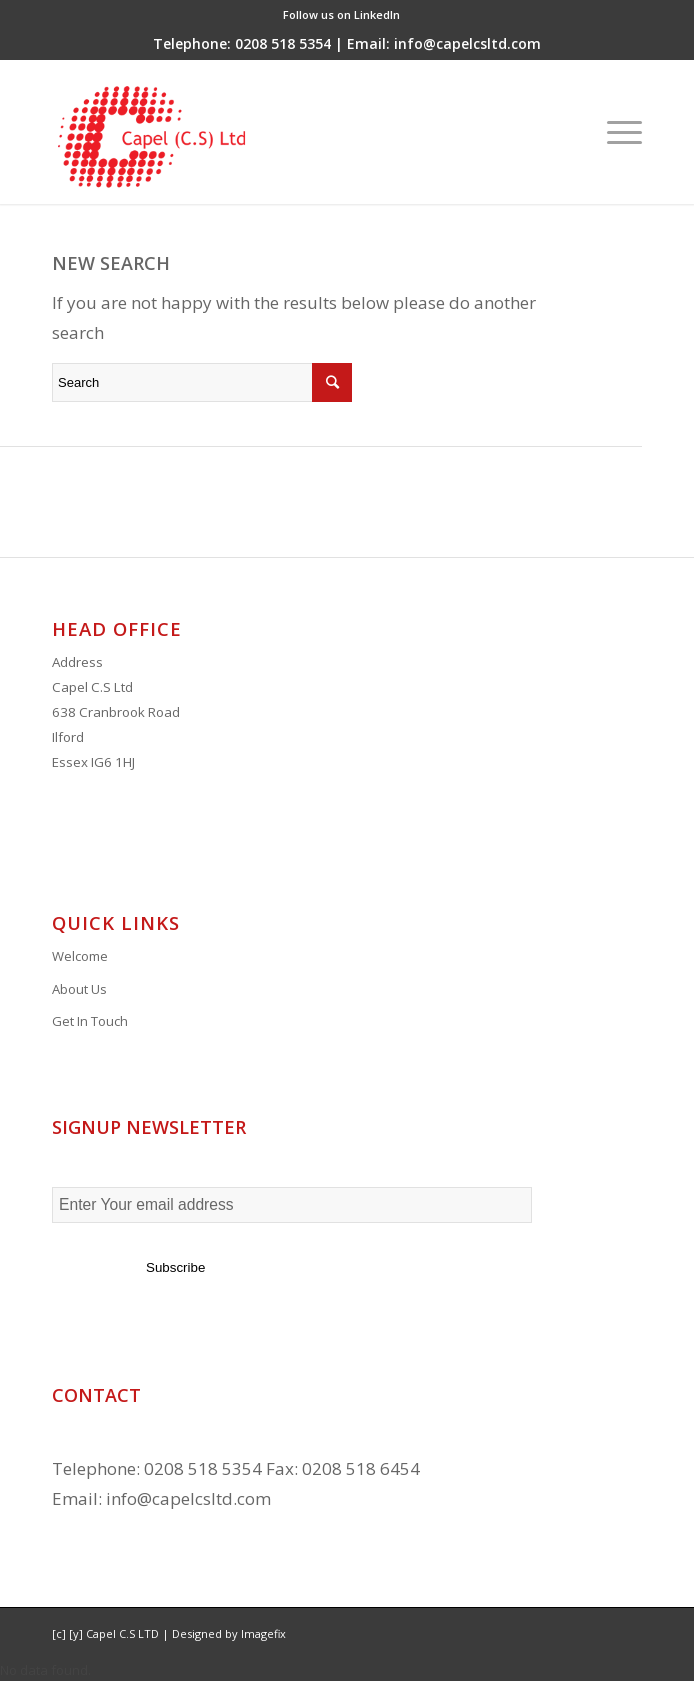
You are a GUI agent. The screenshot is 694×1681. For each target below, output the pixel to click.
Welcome (80, 956)
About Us (79, 989)
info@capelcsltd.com (188, 1498)
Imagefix (263, 1633)
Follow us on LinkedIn (341, 14)
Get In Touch (90, 1021)
